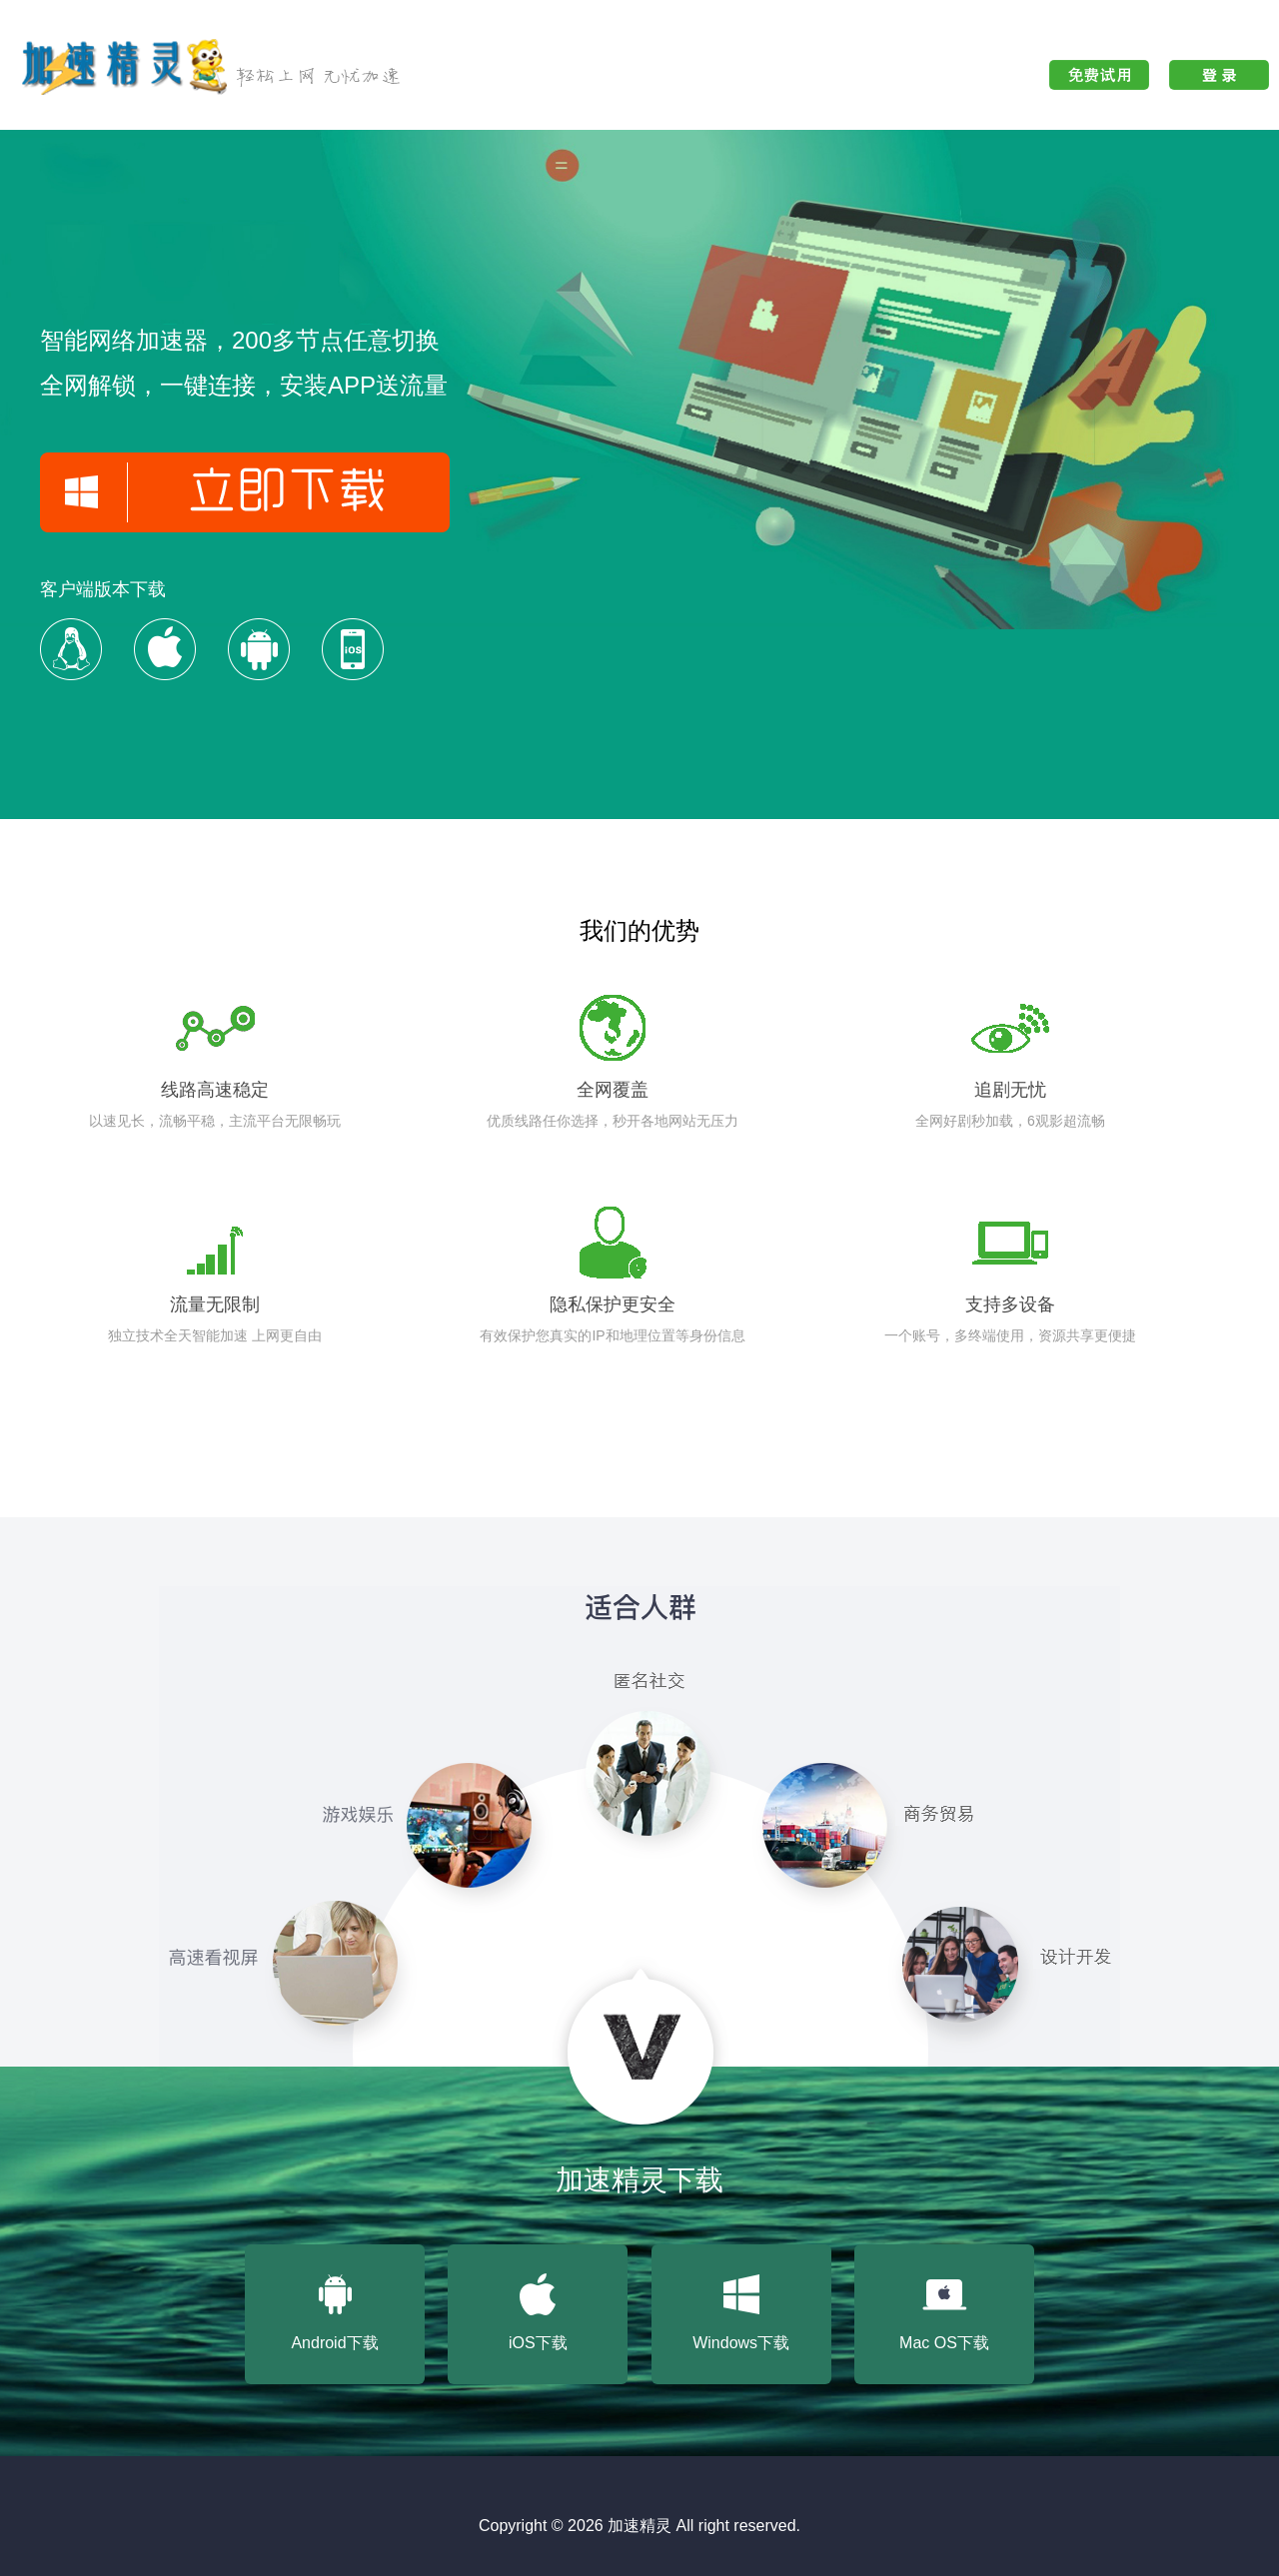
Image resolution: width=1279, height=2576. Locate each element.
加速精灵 (639, 2525)
